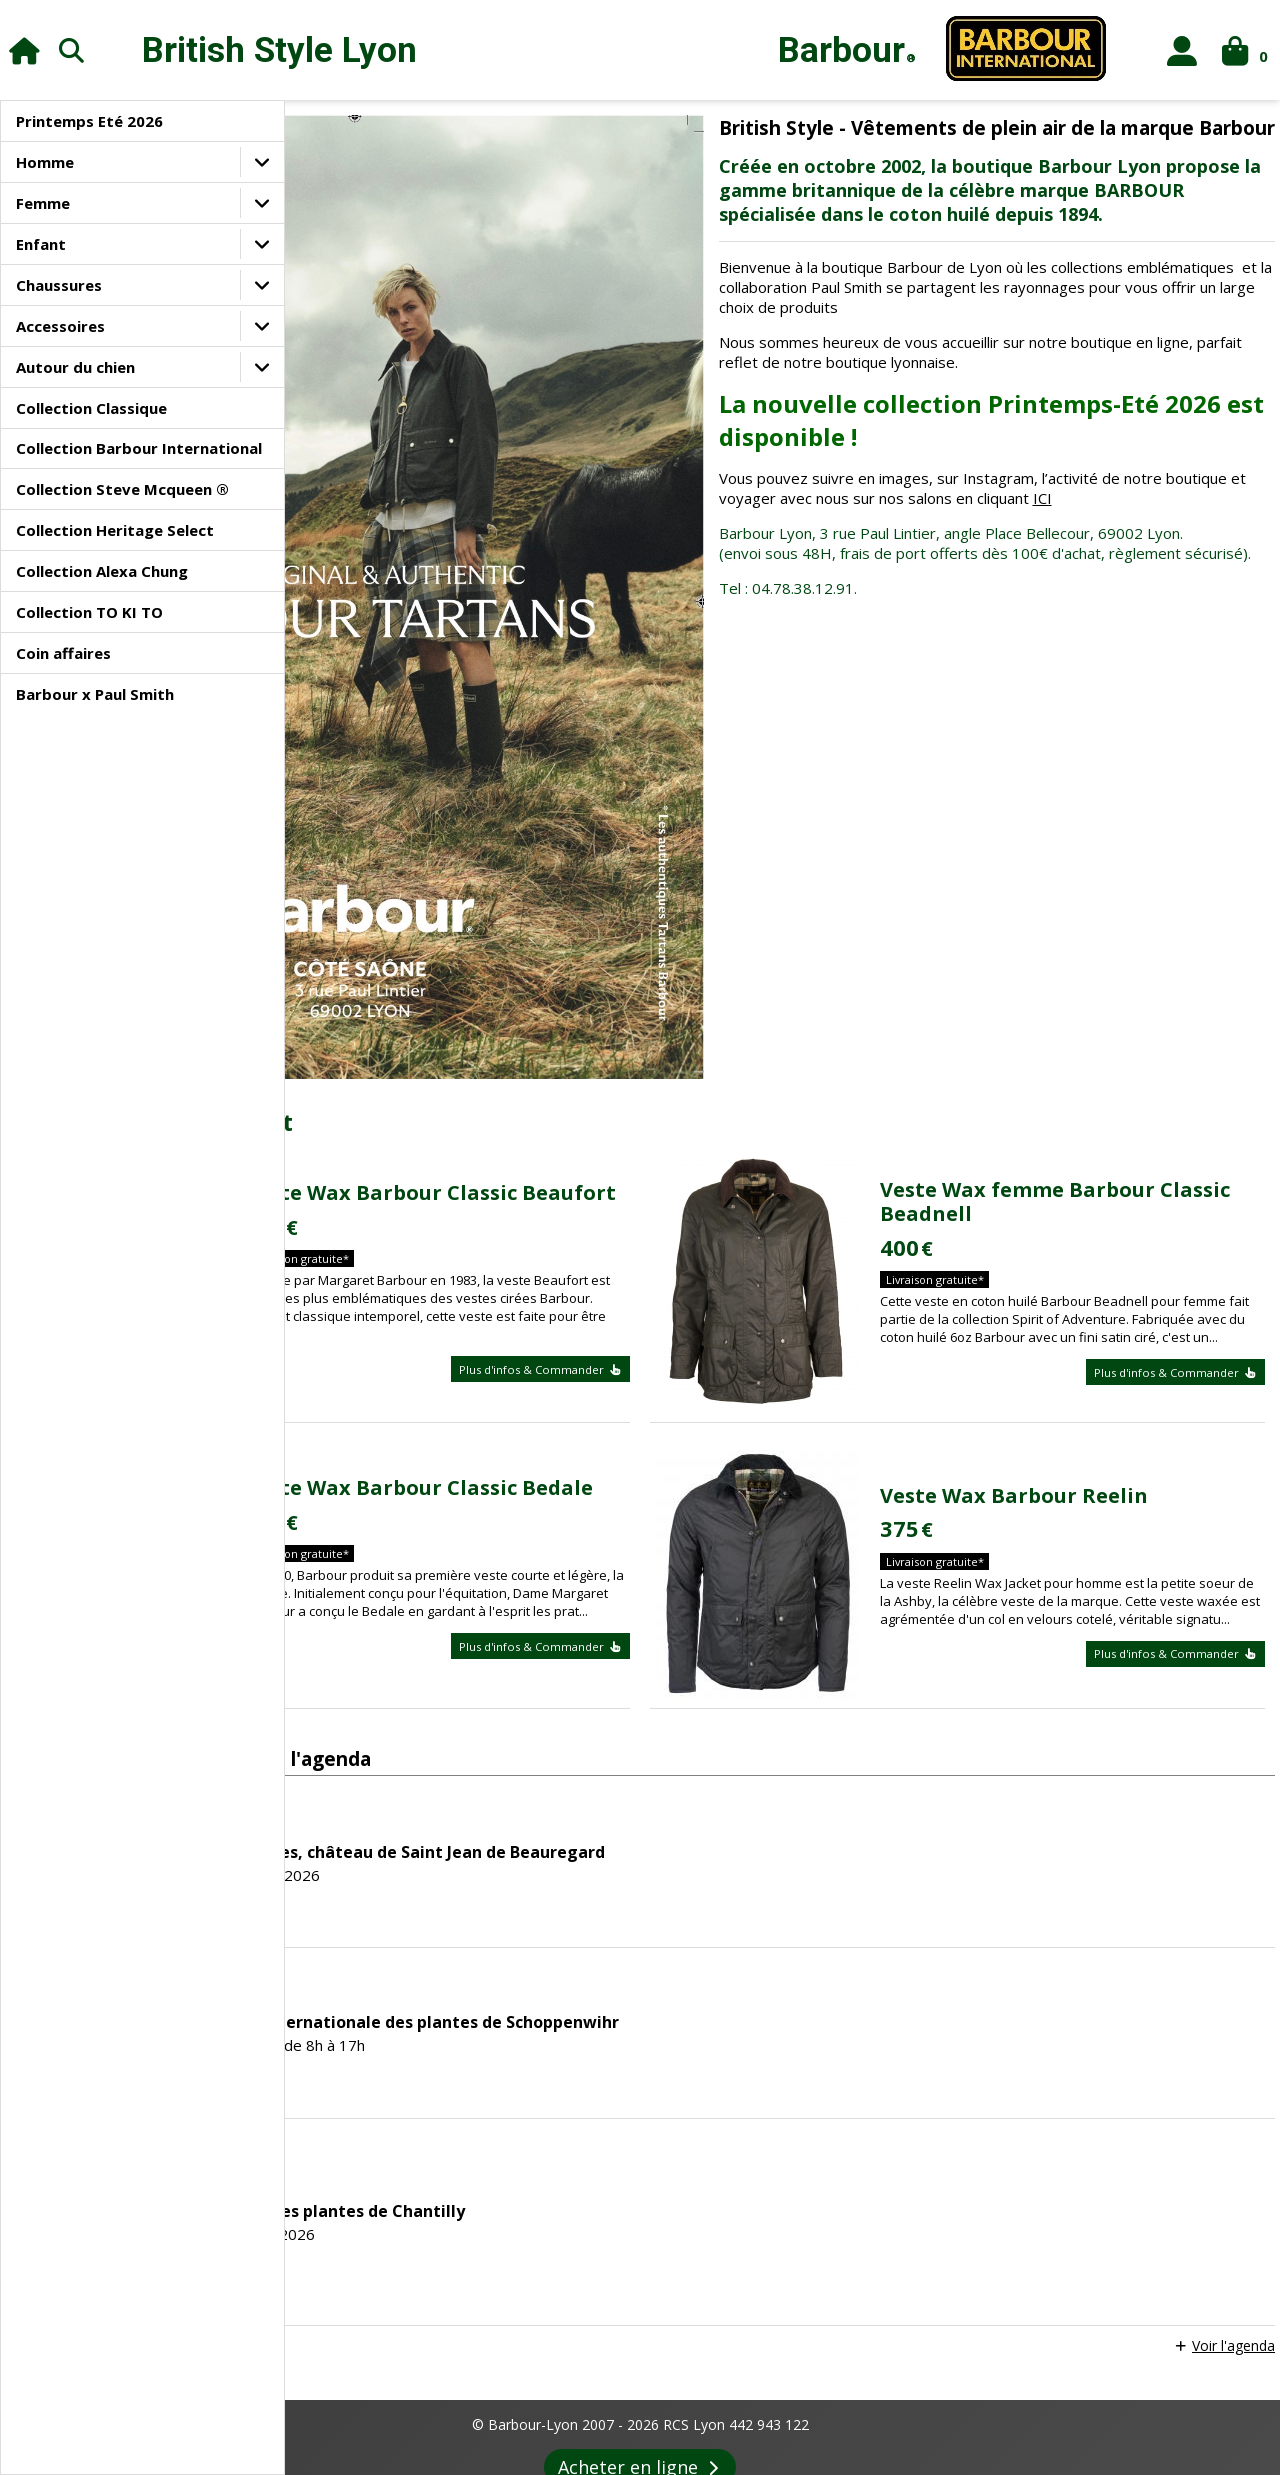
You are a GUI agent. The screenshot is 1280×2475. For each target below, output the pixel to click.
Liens (777, 2437)
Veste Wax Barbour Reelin (1107, 1221)
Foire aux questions (956, 2437)
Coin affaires (63, 653)
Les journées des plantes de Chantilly (610, 1933)
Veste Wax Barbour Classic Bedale (624, 1213)
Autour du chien (75, 367)
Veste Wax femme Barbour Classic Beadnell (1110, 952)
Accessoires (60, 326)
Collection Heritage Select (115, 530)
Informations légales (298, 2393)
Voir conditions (797, 2231)
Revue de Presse (686, 2437)
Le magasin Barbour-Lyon (342, 2437)
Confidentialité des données (800, 2393)
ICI (914, 568)
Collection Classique (91, 408)
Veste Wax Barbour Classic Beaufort (624, 952)
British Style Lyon (279, 50)
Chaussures (59, 285)
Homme (45, 162)
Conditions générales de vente (471, 2393)
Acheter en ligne (640, 2190)
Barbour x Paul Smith (95, 694)
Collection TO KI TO (89, 612)
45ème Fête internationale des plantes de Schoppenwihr (687, 1744)
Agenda (589, 2437)
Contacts (1015, 2393)
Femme (43, 203)
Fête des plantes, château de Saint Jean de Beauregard (680, 1574)
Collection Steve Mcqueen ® (122, 489)
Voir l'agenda (1228, 2068)
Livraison (935, 2393)
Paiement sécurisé (639, 2393)
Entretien (846, 2437)
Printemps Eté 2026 (89, 121)
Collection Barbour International (139, 448)
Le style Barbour (490, 2437)
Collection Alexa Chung (102, 571)
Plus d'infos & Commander (685, 1141)
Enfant (41, 244)
